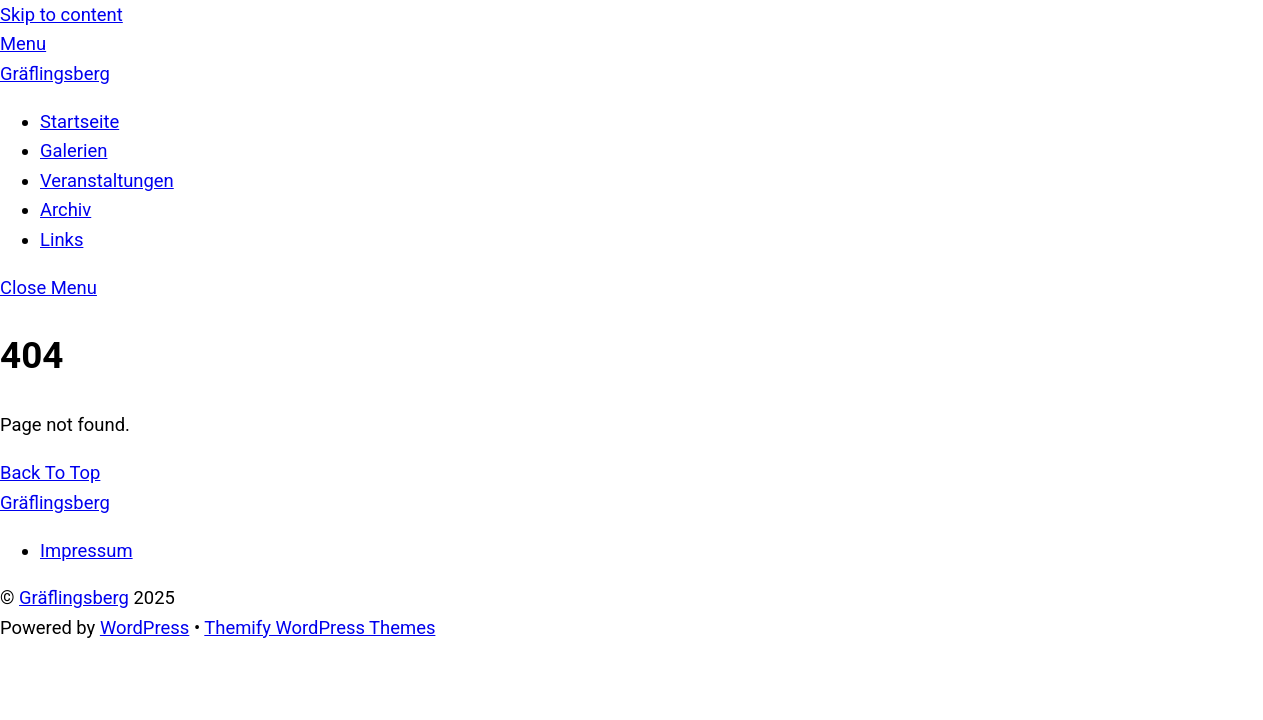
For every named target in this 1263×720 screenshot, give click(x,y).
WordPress (144, 627)
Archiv (65, 209)
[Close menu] (48, 287)
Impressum (86, 550)
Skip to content (61, 14)
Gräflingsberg (74, 597)
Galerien (73, 150)
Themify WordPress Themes (319, 627)
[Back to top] (50, 472)
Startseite (79, 121)
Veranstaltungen (107, 180)
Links (61, 239)
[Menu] (23, 43)
